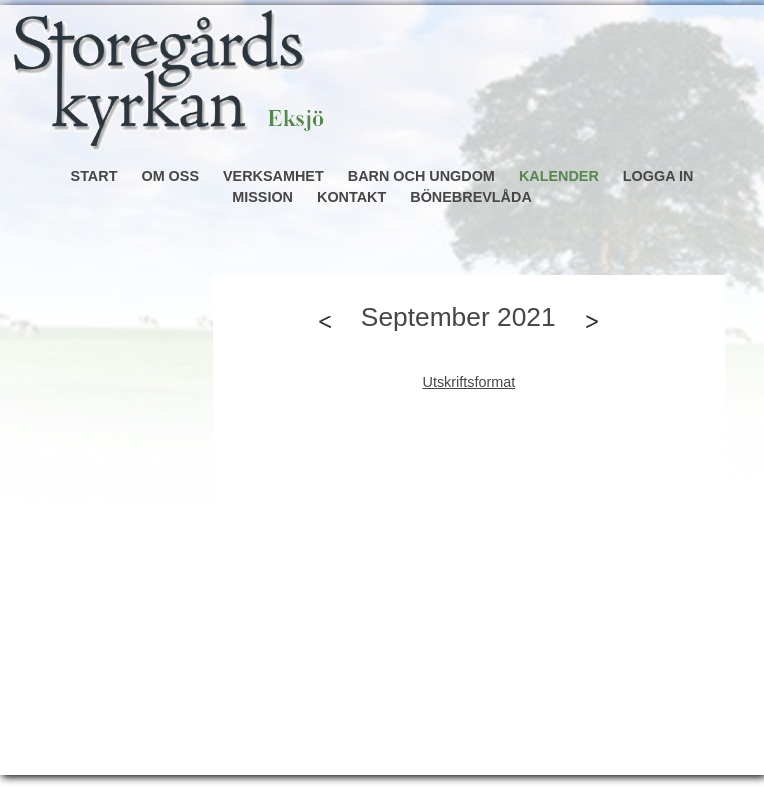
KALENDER (559, 176)
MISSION (262, 197)
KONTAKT (351, 197)
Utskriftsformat (469, 382)
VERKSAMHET (273, 176)
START (94, 176)
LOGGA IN (658, 176)
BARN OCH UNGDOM (421, 176)
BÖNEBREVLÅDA (471, 197)
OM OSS (170, 176)
